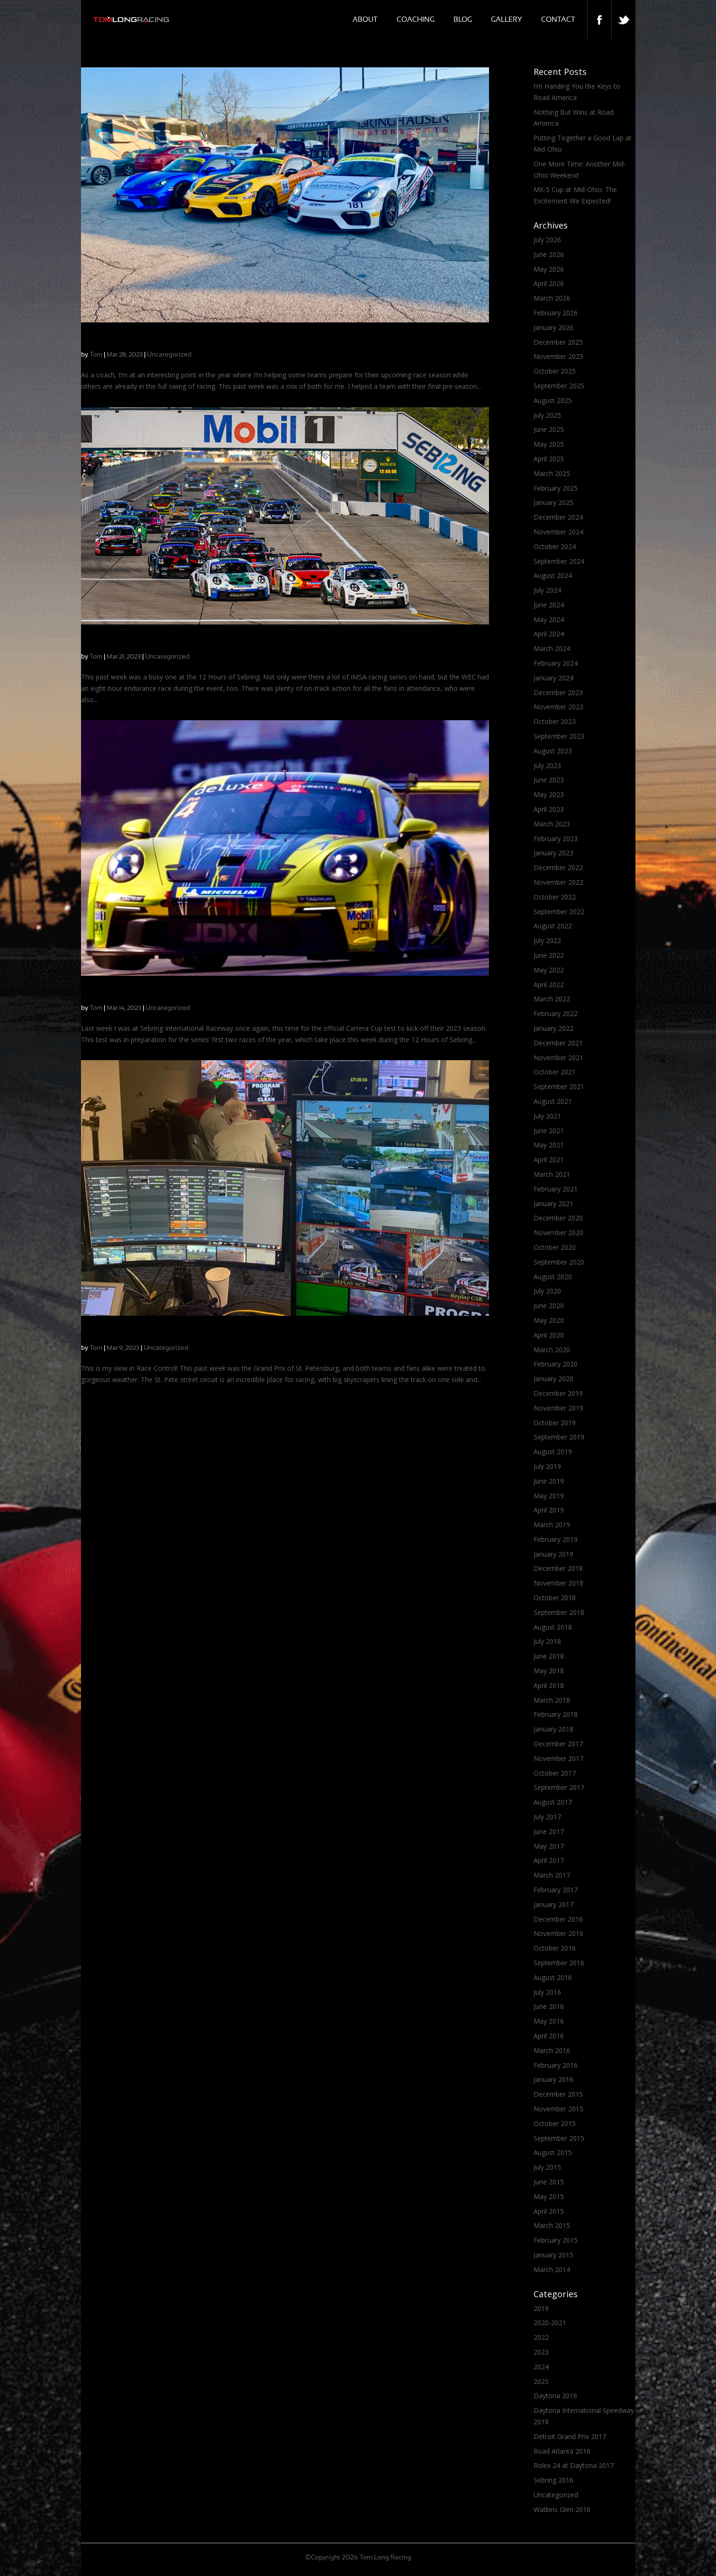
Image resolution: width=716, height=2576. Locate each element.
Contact (558, 20)
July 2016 (547, 1992)
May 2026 (549, 269)
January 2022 (553, 1028)
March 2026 (552, 298)
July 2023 (547, 765)
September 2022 (559, 911)
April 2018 (549, 1685)
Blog (462, 20)
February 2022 (556, 1013)
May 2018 (549, 1670)
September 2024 (559, 561)
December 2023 (558, 692)
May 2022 (549, 969)
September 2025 (559, 385)
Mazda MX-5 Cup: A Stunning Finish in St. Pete (167, 1334)
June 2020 (549, 1305)
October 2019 (555, 1422)
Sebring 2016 (553, 2479)
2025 (541, 2381)
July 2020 (547, 1290)
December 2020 (558, 1217)
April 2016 (549, 2035)
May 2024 (549, 619)
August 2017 (553, 1801)
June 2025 (549, 429)
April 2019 (549, 1509)
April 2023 (549, 809)
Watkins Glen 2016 (562, 2509)
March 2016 (552, 2050)
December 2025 (558, 342)
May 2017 (549, 1846)
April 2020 (549, 1334)
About (365, 20)
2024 (541, 2366)
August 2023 (553, 750)
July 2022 (547, 940)
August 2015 (553, 2152)
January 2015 (553, 2254)
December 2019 (558, 1393)
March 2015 (552, 2225)
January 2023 (553, 852)
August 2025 (553, 400)
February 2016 (556, 2065)
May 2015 (549, 2196)
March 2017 (552, 1874)
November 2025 (558, 356)
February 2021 (556, 1188)
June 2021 (549, 1130)
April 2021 (549, 1159)
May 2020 (549, 1320)
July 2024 (547, 590)
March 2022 (552, 998)
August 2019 (553, 1451)
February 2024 (556, 663)
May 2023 (549, 794)
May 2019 (549, 1495)
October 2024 (555, 546)
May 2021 (549, 1144)
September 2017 (559, 1787)
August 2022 (553, 925)
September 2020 (559, 1261)
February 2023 (556, 838)
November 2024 (558, 531)
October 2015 (555, 2123)
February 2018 (556, 1714)
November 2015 (558, 2108)
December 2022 (558, 867)
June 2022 (549, 955)
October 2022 (555, 896)
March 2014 (552, 2269)
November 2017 (558, 1758)
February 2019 (556, 1539)
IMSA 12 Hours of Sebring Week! (141, 994)
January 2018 (553, 1728)
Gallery (506, 20)
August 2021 (553, 1101)
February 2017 (556, 1889)
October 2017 (555, 1773)
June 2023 (549, 779)
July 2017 (547, 1816)
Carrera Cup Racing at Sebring (136, 643)
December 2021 (558, 1042)
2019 (541, 2308)
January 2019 (553, 1553)
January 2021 (553, 1203)
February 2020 (556, 1363)
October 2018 (555, 1597)
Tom (96, 354)
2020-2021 (550, 2322)
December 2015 (558, 2094)
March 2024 (552, 648)
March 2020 (552, 1349)
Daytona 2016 (555, 2395)
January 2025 (553, 502)
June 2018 (549, 1655)
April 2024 (549, 633)
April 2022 (549, 984)
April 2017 (549, 1860)
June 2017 (549, 1831)
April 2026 (549, 283)
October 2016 (555, 1948)
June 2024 (549, 604)
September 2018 (559, 1612)
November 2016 (558, 1933)
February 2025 (556, 488)
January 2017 (553, 1904)
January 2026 (553, 327)
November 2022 (558, 882)
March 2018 (552, 1700)
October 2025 (555, 371)
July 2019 (547, 1466)
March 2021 (552, 1174)
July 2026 (547, 239)
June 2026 (549, 254)
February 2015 (556, 2240)
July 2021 (547, 1115)
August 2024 (553, 575)
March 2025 (552, 473)
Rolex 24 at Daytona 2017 (574, 2465)
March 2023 (552, 823)
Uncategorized (169, 354)
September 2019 (559, 1436)
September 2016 (559, 1962)
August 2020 (553, 1276)
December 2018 (558, 1568)
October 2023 (555, 721)
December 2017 (558, 1743)
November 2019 (558, 1407)
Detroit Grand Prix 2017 (570, 2436)
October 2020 (555, 1247)
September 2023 (559, 736)
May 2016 (549, 2021)
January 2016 (553, 2079)
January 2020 (553, 1378)
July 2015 (547, 2167)
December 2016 (558, 1919)
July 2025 (547, 415)
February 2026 (556, 312)
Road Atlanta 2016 (562, 2451)
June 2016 (549, 2006)
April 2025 (549, 458)
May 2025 (549, 444)
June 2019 (549, 1480)
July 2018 (547, 1641)
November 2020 (558, 1232)
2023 (541, 2351)
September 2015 (559, 2138)
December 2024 (558, 517)
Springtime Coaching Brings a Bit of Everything (166, 341)
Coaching (416, 20)
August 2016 (553, 1977)
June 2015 (549, 2181)
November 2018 (558, 1582)
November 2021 (558, 1057)
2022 (541, 2337)
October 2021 (555, 1071)
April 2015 (549, 2211)
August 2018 (553, 1627)
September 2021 (559, 1086)
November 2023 (558, 706)
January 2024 (553, 677)
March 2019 (552, 1524)
